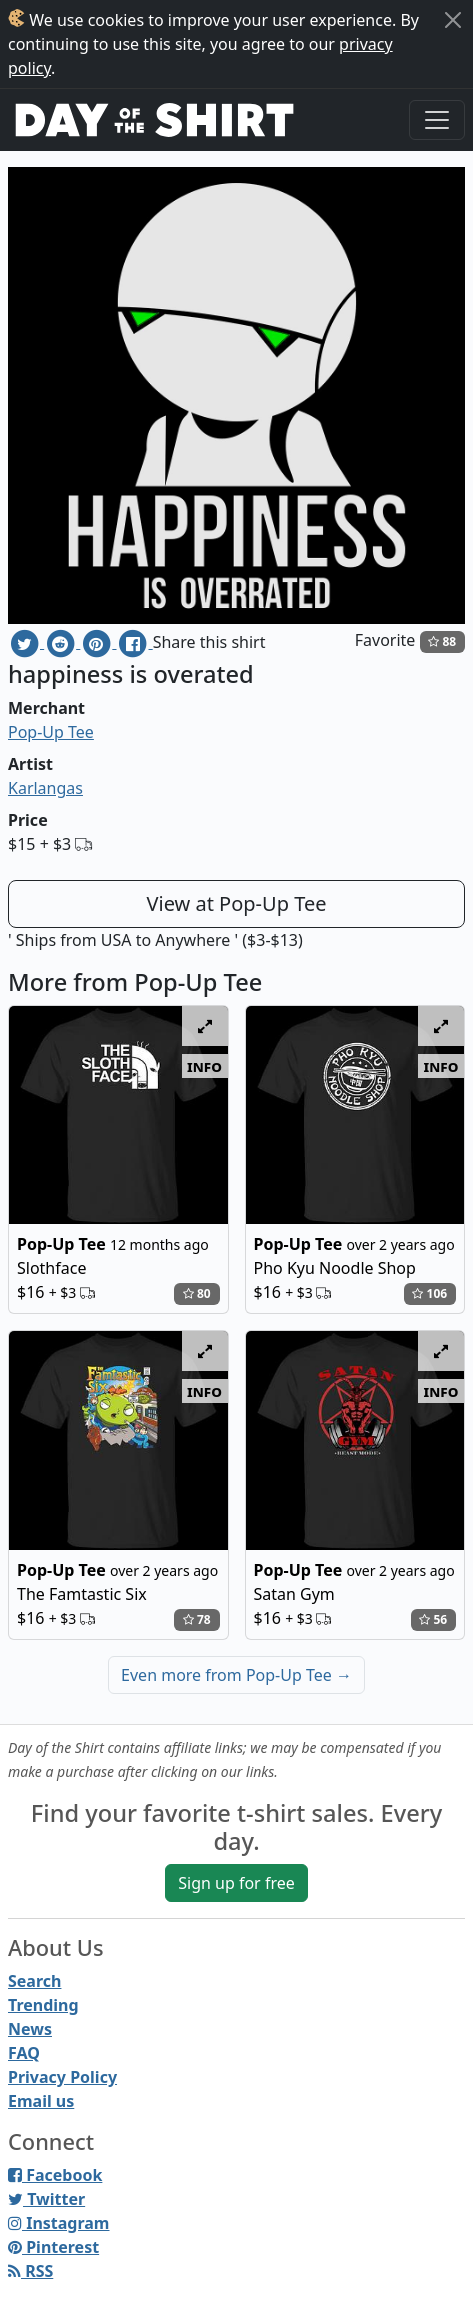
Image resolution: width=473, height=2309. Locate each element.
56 (433, 1619)
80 (197, 1293)
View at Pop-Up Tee (237, 903)
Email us (41, 2101)
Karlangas (45, 788)
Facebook (55, 2175)
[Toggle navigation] (437, 120)
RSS (30, 2271)
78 (197, 1619)
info (204, 1066)
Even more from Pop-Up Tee (236, 1675)
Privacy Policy (62, 2077)
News (30, 2029)
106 (429, 1293)
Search (34, 1981)
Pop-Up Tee (51, 732)
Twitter (46, 2199)
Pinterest (53, 2247)
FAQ (24, 2053)
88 (442, 641)
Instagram (58, 2223)
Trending (43, 2005)
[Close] (453, 20)
